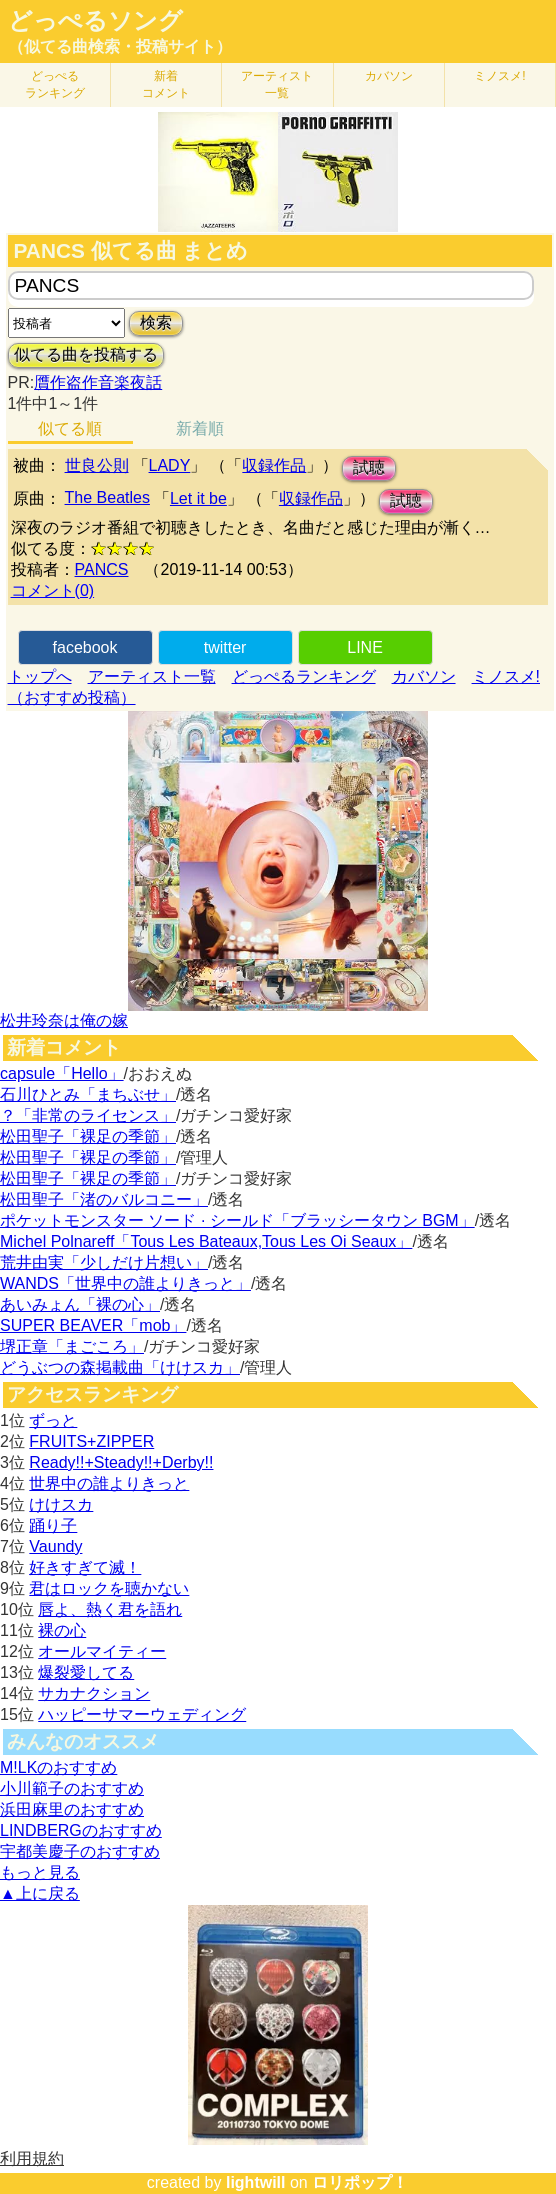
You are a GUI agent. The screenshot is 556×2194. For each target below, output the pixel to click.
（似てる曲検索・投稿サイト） (120, 46)
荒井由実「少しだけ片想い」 (104, 1262)
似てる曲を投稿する (86, 354)
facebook (85, 647)
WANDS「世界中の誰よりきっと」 (125, 1283)
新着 (166, 84)
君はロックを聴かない (109, 1588)
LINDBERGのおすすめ (81, 1830)
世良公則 (97, 465)
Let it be (198, 498)
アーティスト (277, 84)
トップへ (40, 676)
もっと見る (40, 1872)
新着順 (200, 428)
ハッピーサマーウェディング (142, 1714)
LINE (365, 647)
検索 (156, 322)
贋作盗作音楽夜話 (98, 382)
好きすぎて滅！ (85, 1567)
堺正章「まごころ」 (72, 1346)
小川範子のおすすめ (72, 1788)
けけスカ (61, 1504)
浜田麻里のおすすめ (72, 1809)
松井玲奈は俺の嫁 (64, 1020)
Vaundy (55, 1546)
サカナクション (94, 1693)
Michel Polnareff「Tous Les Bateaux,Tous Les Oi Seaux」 (206, 1241)
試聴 (369, 467)
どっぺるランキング (304, 676)
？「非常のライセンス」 (88, 1115)
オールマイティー (102, 1651)
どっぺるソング (95, 21)
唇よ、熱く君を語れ (110, 1609)
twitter (225, 647)
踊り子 (53, 1525)
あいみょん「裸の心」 (80, 1304)
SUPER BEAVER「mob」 (93, 1325)
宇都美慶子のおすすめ (80, 1851)
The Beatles (107, 497)
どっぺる (55, 84)
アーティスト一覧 (152, 676)
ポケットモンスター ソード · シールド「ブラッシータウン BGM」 (237, 1220)
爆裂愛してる (86, 1672)
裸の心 (62, 1630)
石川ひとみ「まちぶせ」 (88, 1094)
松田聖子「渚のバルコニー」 (104, 1199)
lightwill (256, 2182)
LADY (170, 465)
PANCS (102, 569)
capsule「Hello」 (62, 1073)
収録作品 (274, 465)
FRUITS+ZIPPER (91, 1441)
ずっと (53, 1420)
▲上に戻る (40, 1893)
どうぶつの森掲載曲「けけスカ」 (120, 1367)
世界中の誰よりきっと (109, 1483)
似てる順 (70, 428)
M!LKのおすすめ (58, 1767)
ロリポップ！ (360, 2182)
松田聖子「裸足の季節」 (88, 1136)
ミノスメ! (499, 76)
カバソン (389, 76)
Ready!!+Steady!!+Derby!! (121, 1462)
